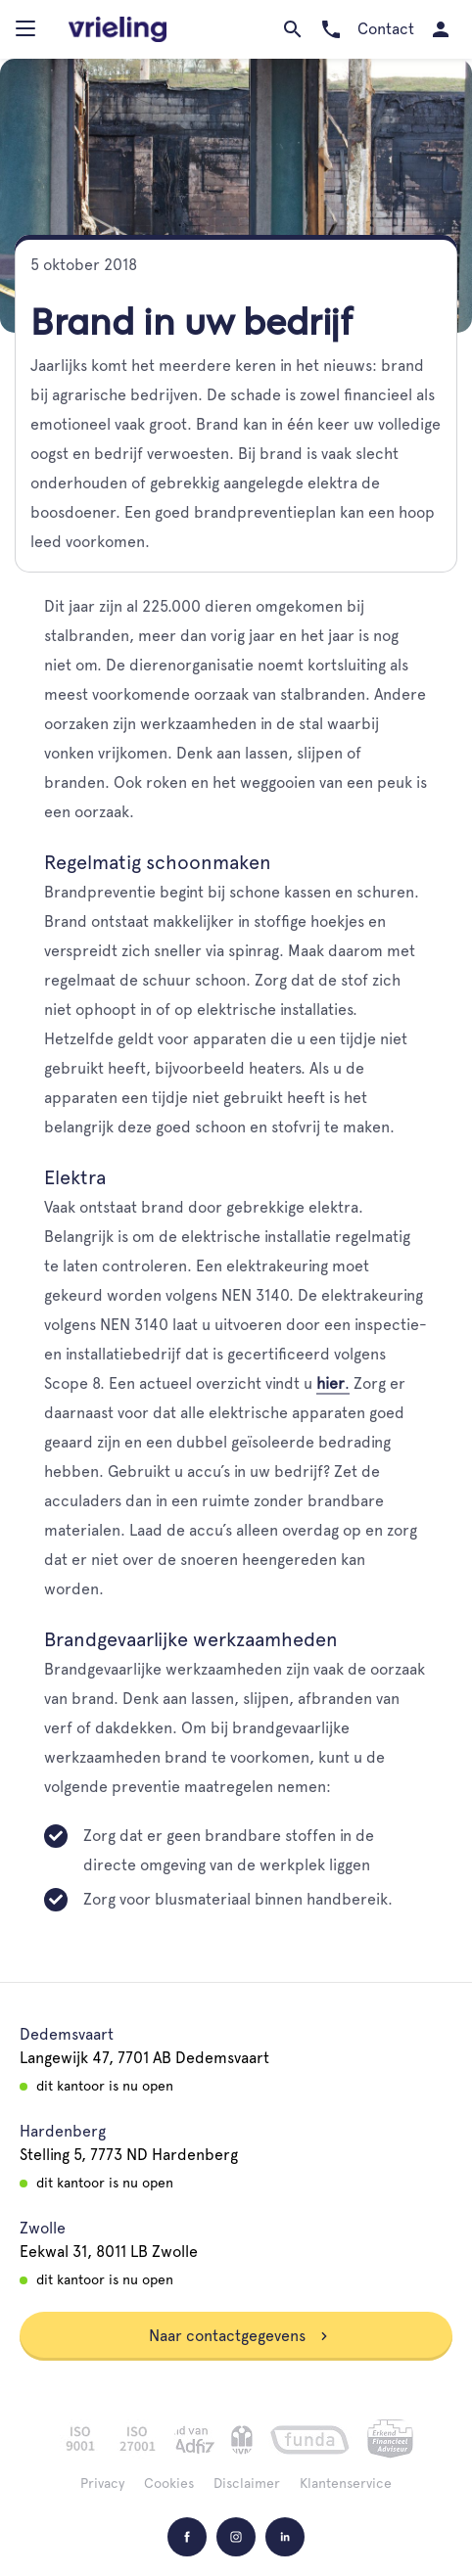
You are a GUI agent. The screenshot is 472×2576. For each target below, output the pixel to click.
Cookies (169, 2483)
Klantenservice (346, 2483)
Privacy (102, 2483)
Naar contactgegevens (239, 2335)
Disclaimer (246, 2483)
